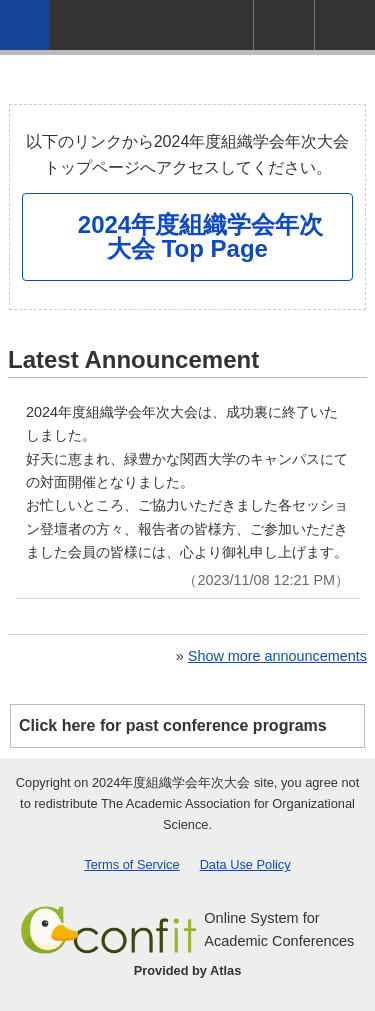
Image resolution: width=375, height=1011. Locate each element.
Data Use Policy (245, 864)
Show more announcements (277, 656)
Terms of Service (131, 864)
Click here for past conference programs (173, 725)
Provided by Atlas (188, 970)
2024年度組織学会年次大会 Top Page (200, 236)
